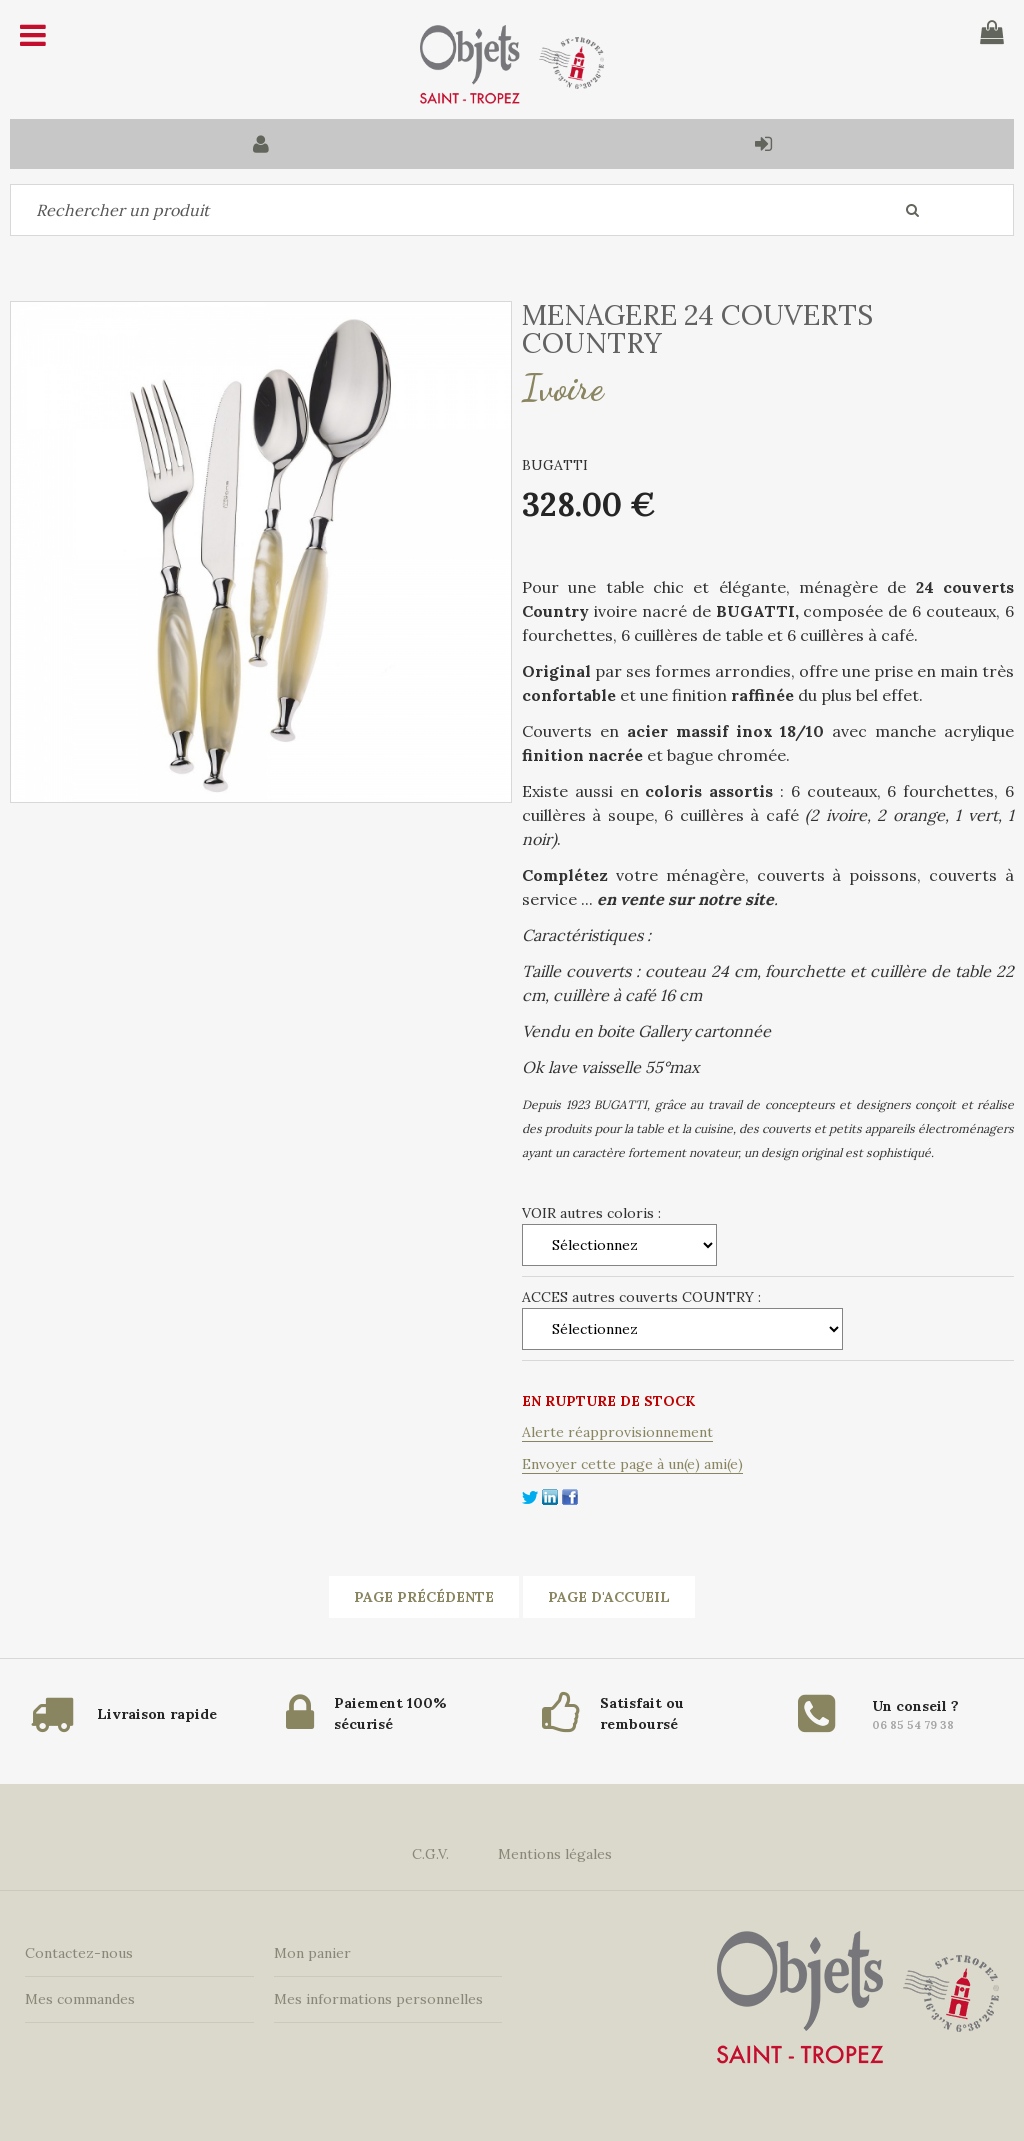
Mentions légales (555, 1854)
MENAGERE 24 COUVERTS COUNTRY (697, 329)
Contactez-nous (79, 1953)
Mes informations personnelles (378, 1999)
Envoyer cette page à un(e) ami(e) (632, 1464)
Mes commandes (80, 1999)
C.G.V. (430, 1854)
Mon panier (312, 1953)
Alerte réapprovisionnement (617, 1432)
